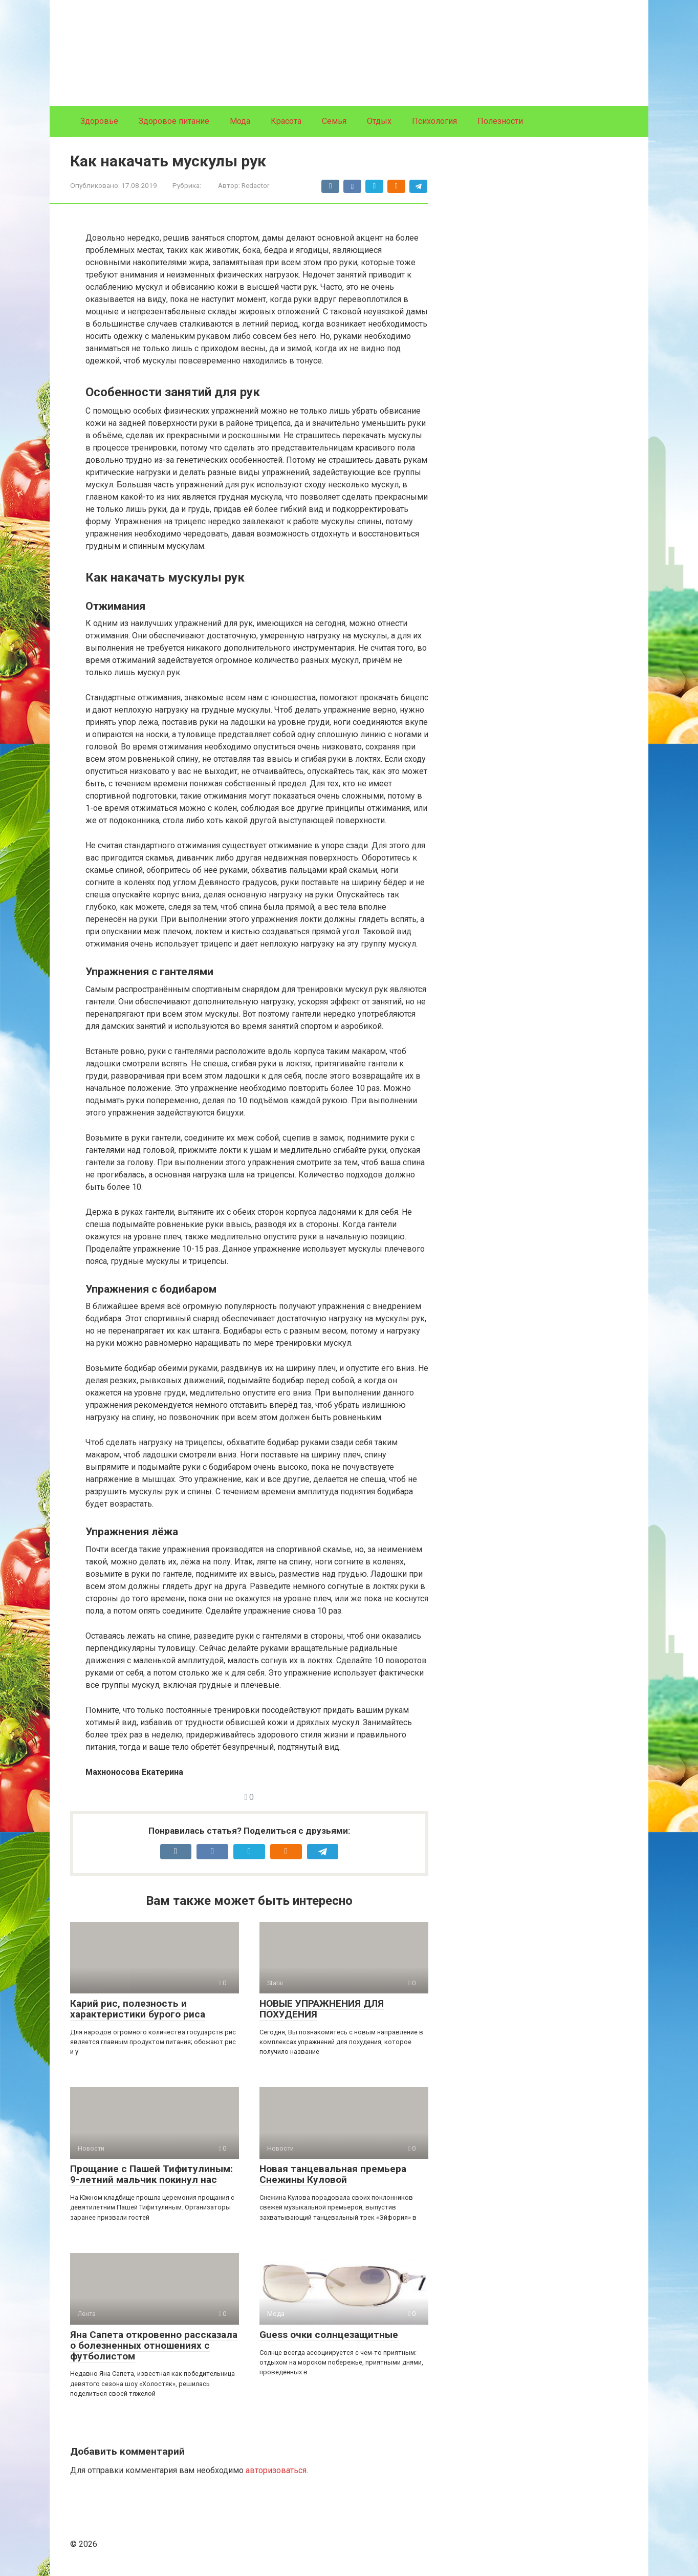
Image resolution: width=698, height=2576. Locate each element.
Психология (434, 121)
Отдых (379, 121)
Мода (240, 121)
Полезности (500, 121)
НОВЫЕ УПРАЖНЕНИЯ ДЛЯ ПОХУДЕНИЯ (321, 2009)
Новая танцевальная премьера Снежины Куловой (332, 2174)
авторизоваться (276, 2470)
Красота (286, 121)
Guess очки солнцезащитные (328, 2335)
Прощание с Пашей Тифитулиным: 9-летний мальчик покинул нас (151, 2174)
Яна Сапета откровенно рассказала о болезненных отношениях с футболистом (153, 2345)
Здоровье (99, 121)
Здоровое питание (174, 121)
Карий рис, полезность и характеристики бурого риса (137, 2009)
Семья (334, 121)
